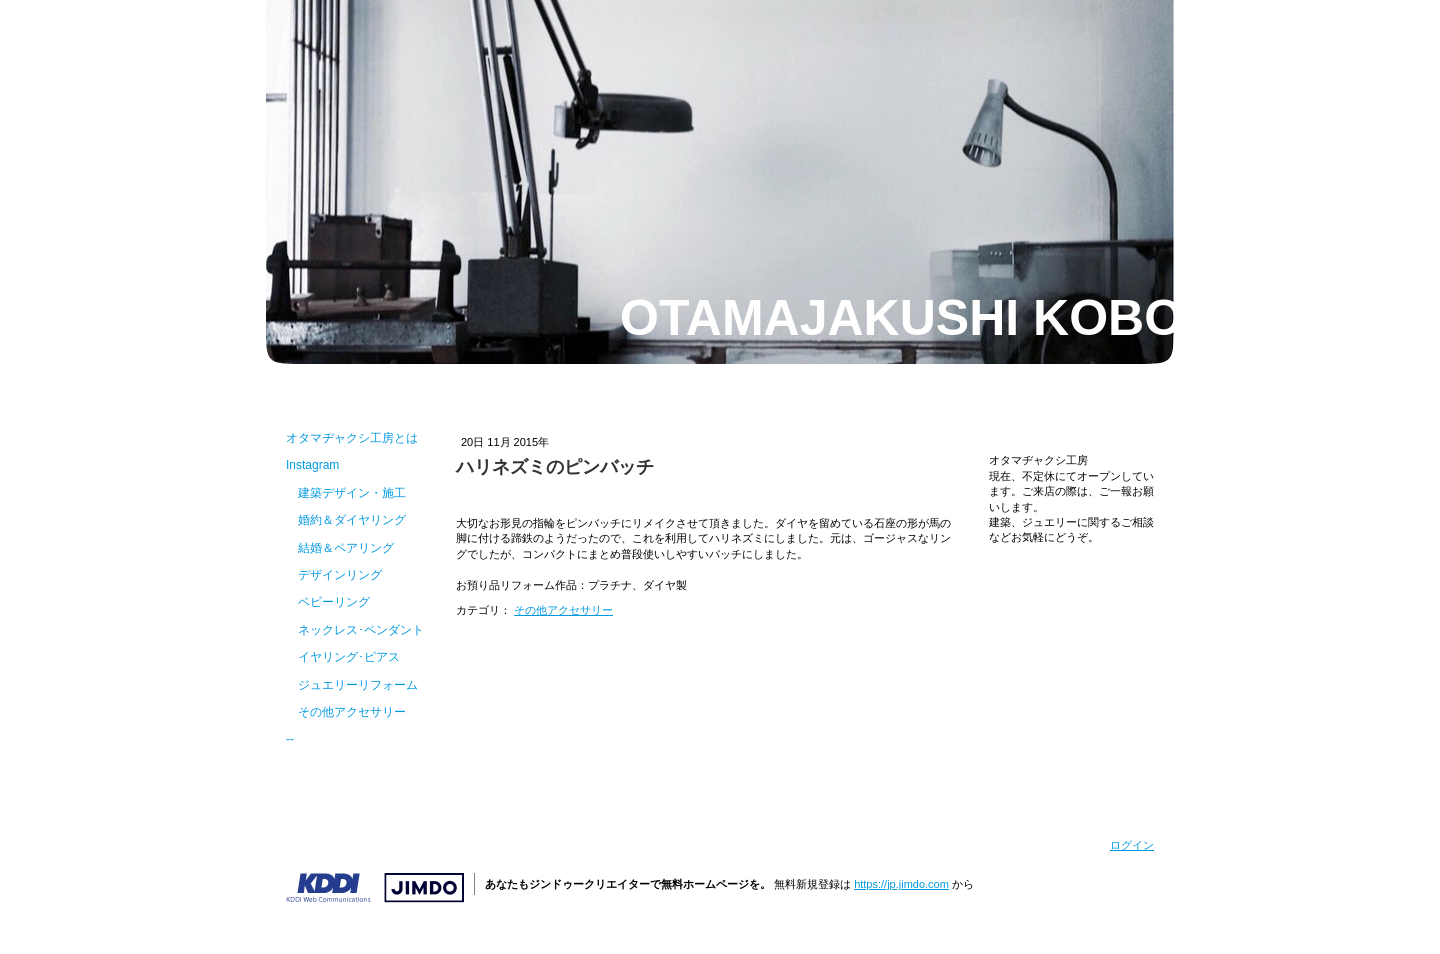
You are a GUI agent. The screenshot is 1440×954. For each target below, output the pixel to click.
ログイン (1132, 845)
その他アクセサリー (563, 610)
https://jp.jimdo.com (901, 884)
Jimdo (375, 888)
